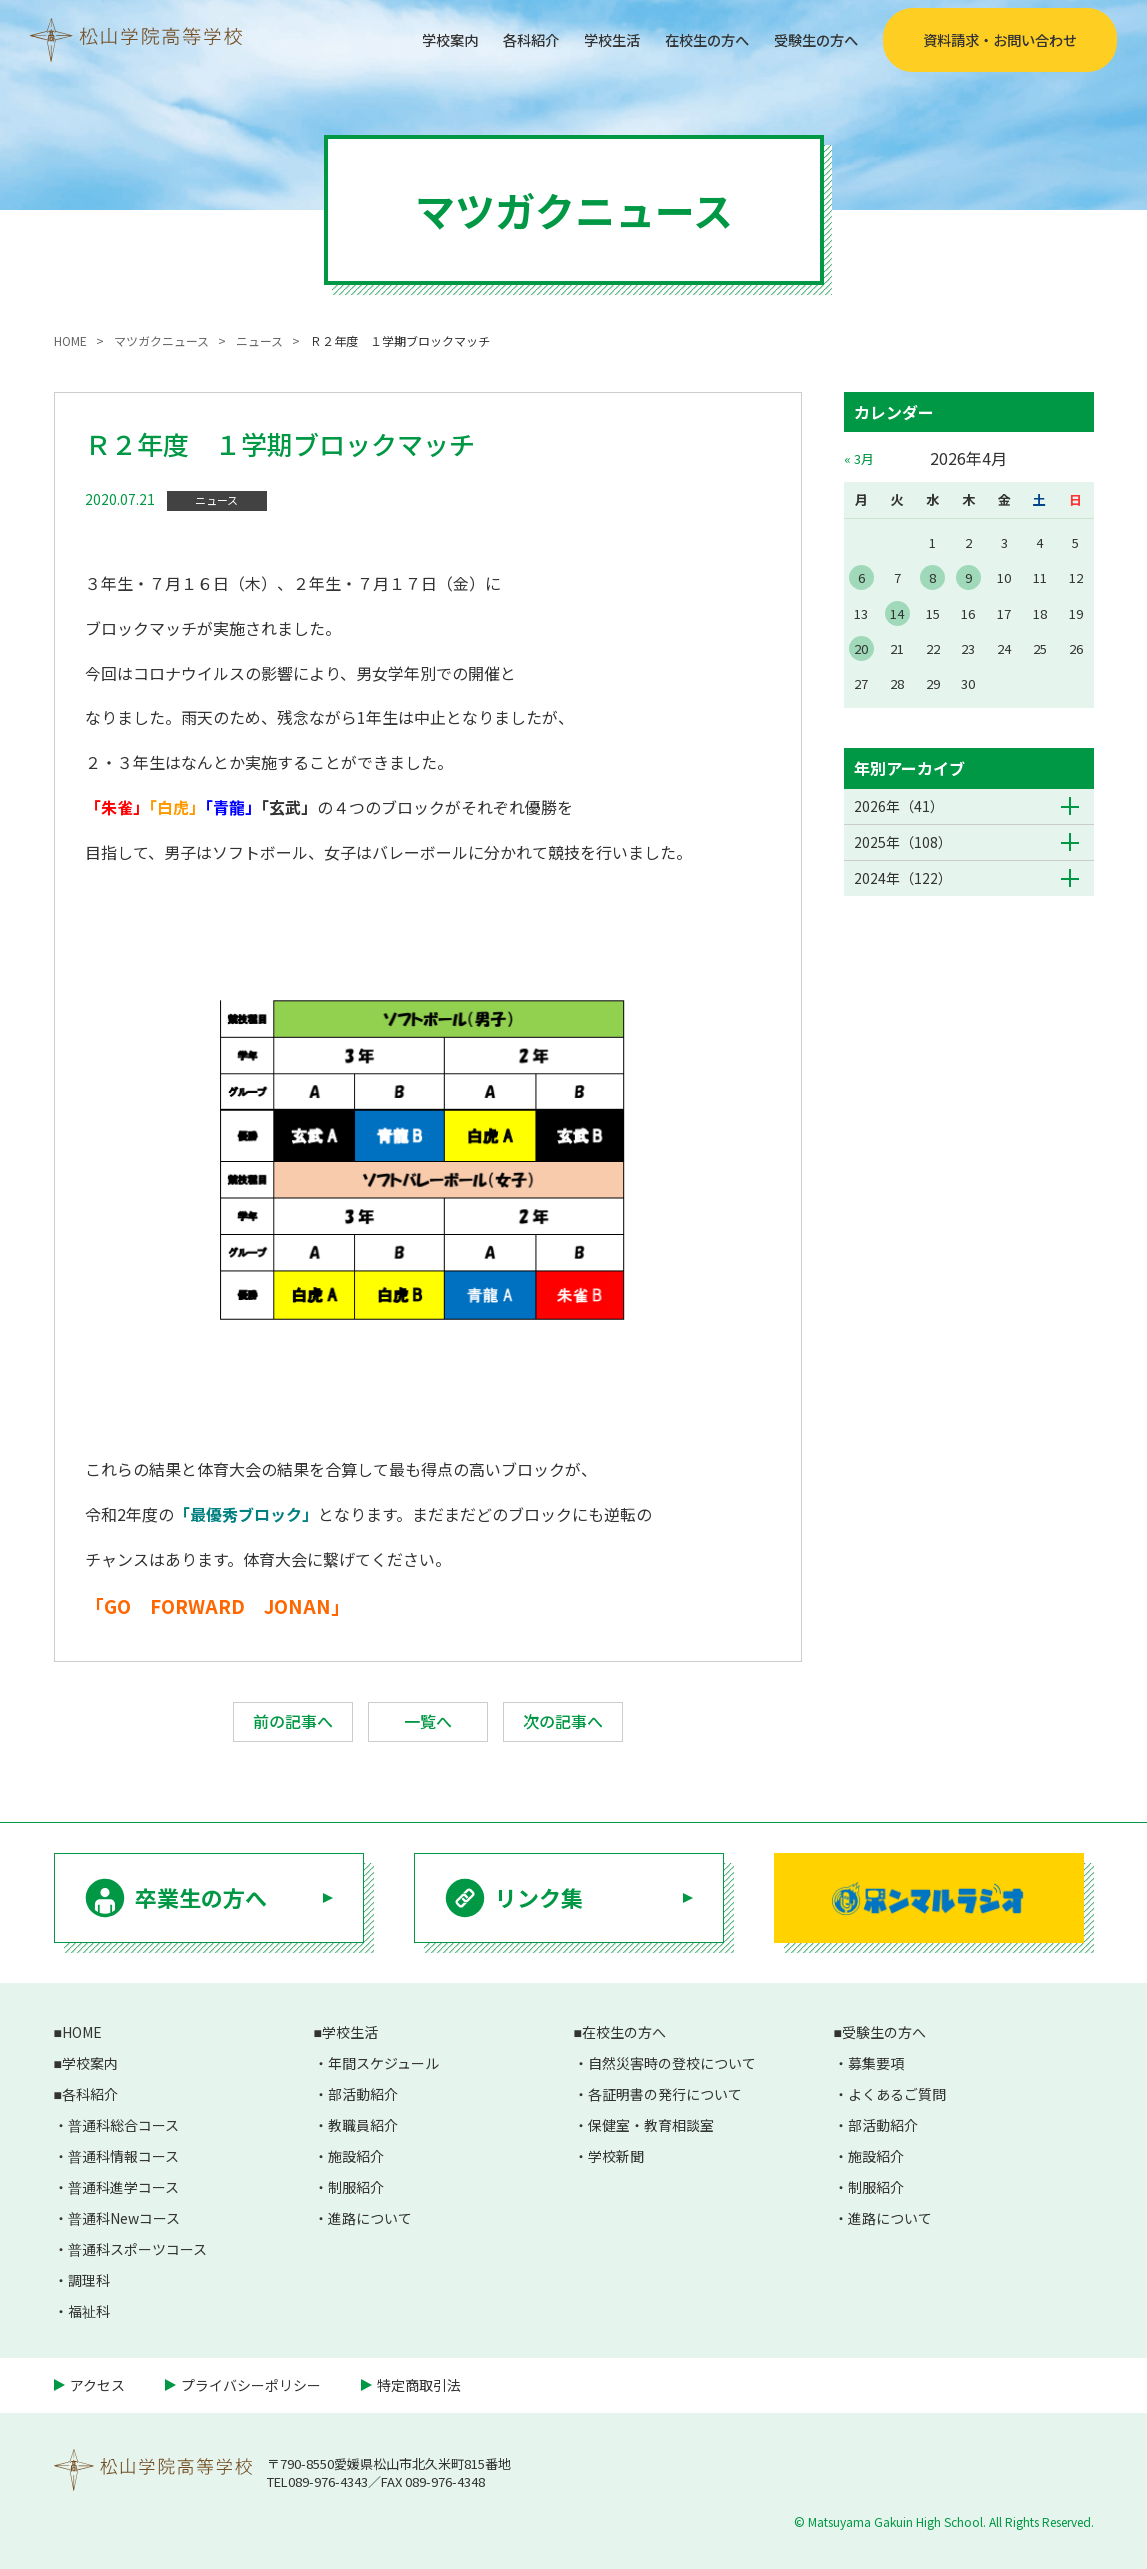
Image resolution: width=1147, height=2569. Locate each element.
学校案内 (406, 39)
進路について (370, 2218)
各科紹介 (495, 39)
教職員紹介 (363, 2125)
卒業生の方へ (201, 1897)
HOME (82, 2032)
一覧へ (428, 1721)
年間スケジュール (383, 2063)
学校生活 (584, 39)
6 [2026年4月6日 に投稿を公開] (861, 577)
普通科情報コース (123, 2156)
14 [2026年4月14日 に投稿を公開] (897, 613)
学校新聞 (616, 2156)
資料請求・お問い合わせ (1000, 40)
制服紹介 (356, 2187)
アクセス (97, 2385)
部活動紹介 (363, 2094)
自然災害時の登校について (672, 2063)
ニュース (216, 500)
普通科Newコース (124, 2218)
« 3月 (859, 458)
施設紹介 (356, 2156)
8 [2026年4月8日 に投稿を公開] (932, 577)
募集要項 (876, 2063)
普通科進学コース (123, 2187)
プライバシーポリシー (251, 2385)
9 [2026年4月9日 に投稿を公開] (968, 577)
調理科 (89, 2280)
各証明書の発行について (665, 2094)
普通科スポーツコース (137, 2249)
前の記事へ (293, 1721)
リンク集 (539, 1897)
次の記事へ (563, 1721)
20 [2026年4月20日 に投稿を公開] (861, 648)
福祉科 (89, 2311)
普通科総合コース (123, 2125)
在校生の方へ (689, 39)
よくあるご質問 (897, 2094)
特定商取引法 (419, 2385)
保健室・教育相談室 (651, 2125)
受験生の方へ (810, 39)
